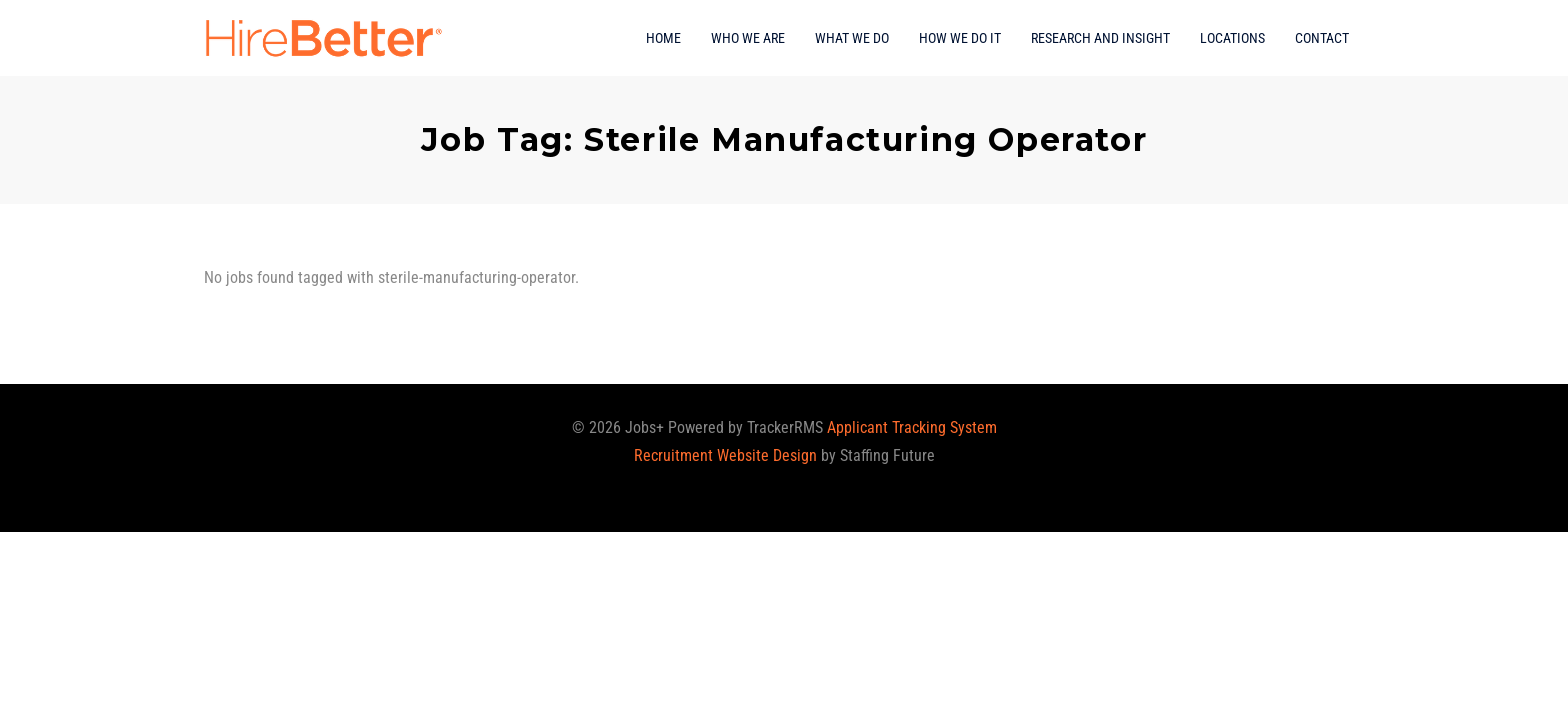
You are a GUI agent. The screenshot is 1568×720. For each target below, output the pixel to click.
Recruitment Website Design (725, 455)
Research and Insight (1100, 38)
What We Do (852, 38)
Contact (1322, 38)
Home (663, 38)
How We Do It (960, 38)
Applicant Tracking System (912, 427)
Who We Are (748, 38)
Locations (1232, 38)
